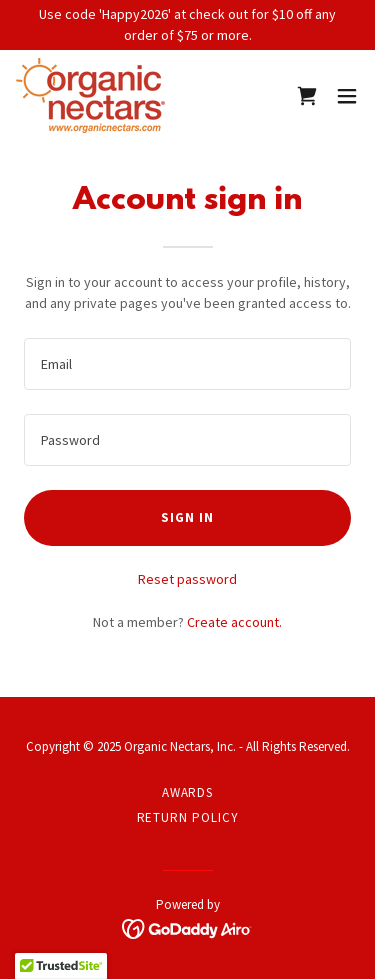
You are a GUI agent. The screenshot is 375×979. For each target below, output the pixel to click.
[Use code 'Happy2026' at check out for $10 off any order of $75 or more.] (187, 25)
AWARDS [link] (188, 792)
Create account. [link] (234, 622)
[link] (90, 95)
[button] (347, 96)
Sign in (187, 517)
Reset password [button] (187, 579)
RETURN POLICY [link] (188, 817)
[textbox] (187, 364)
